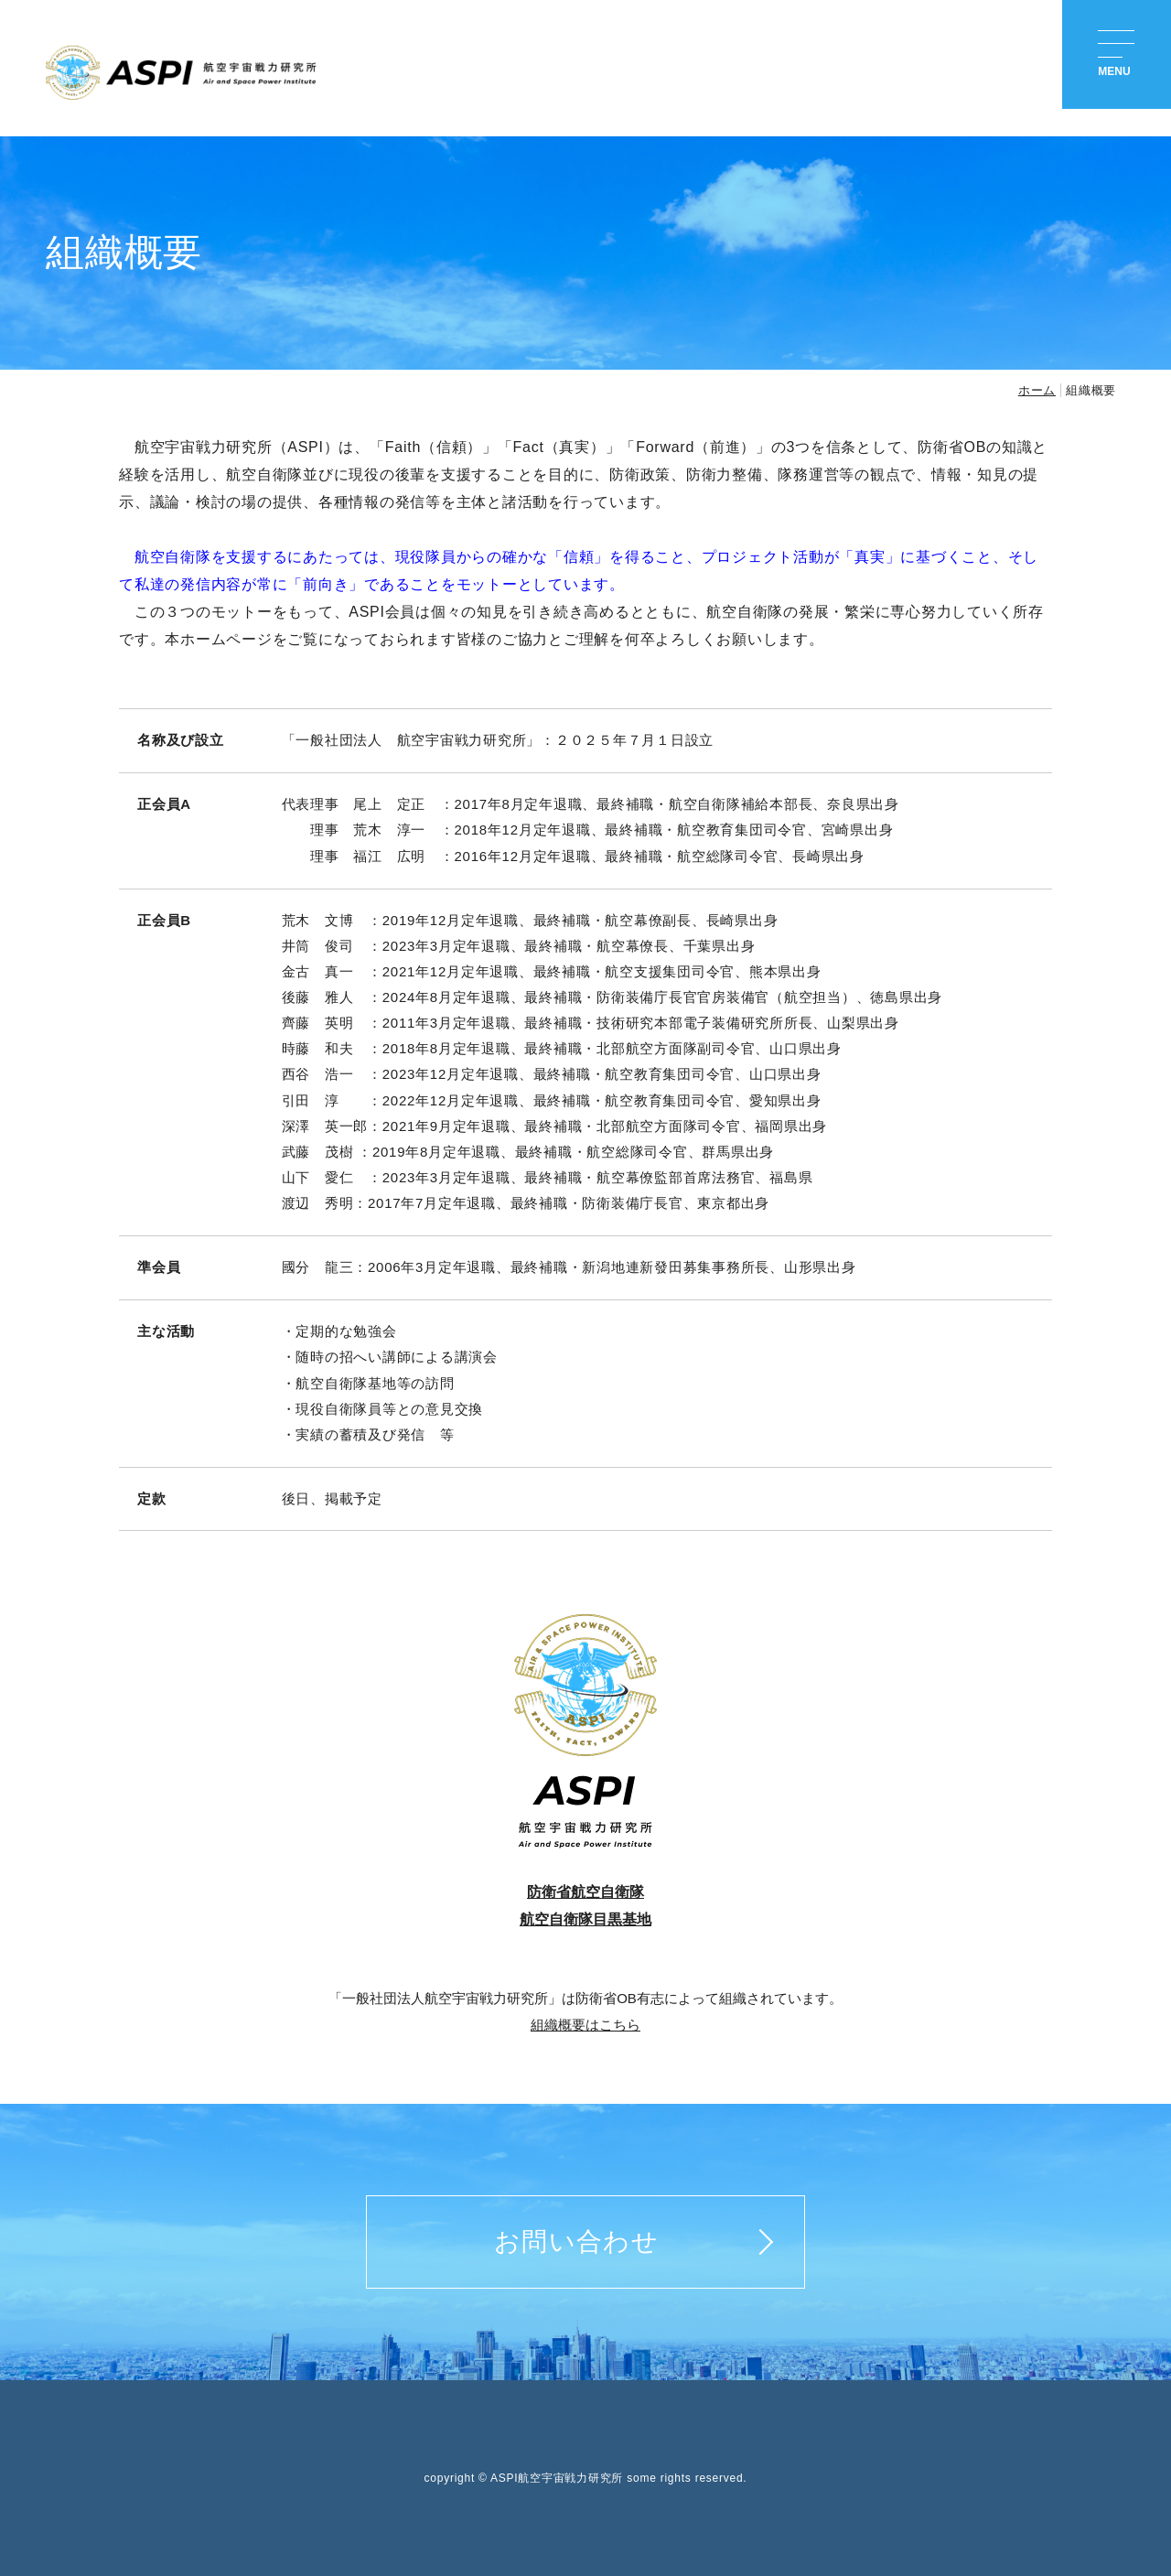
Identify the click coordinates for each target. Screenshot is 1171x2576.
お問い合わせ (576, 2241)
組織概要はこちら (585, 2024)
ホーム (1037, 390)
